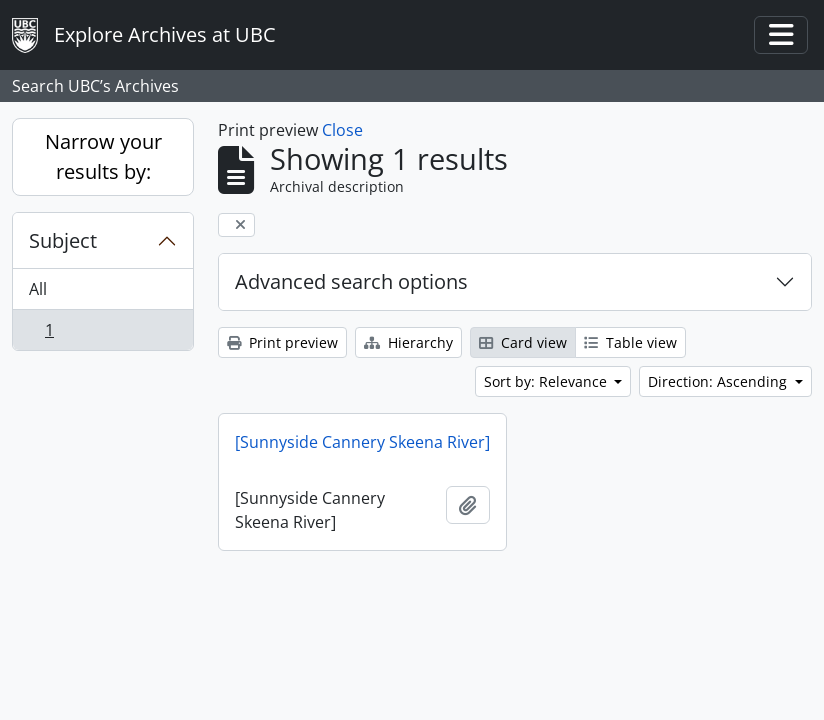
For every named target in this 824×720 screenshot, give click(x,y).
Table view (630, 342)
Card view (523, 342)
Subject (63, 240)
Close (342, 130)
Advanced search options (351, 281)
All (38, 289)
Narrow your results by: (103, 156)
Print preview (282, 342)
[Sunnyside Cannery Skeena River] (362, 442)
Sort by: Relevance (547, 381)
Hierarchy (408, 342)
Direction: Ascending (719, 381)
